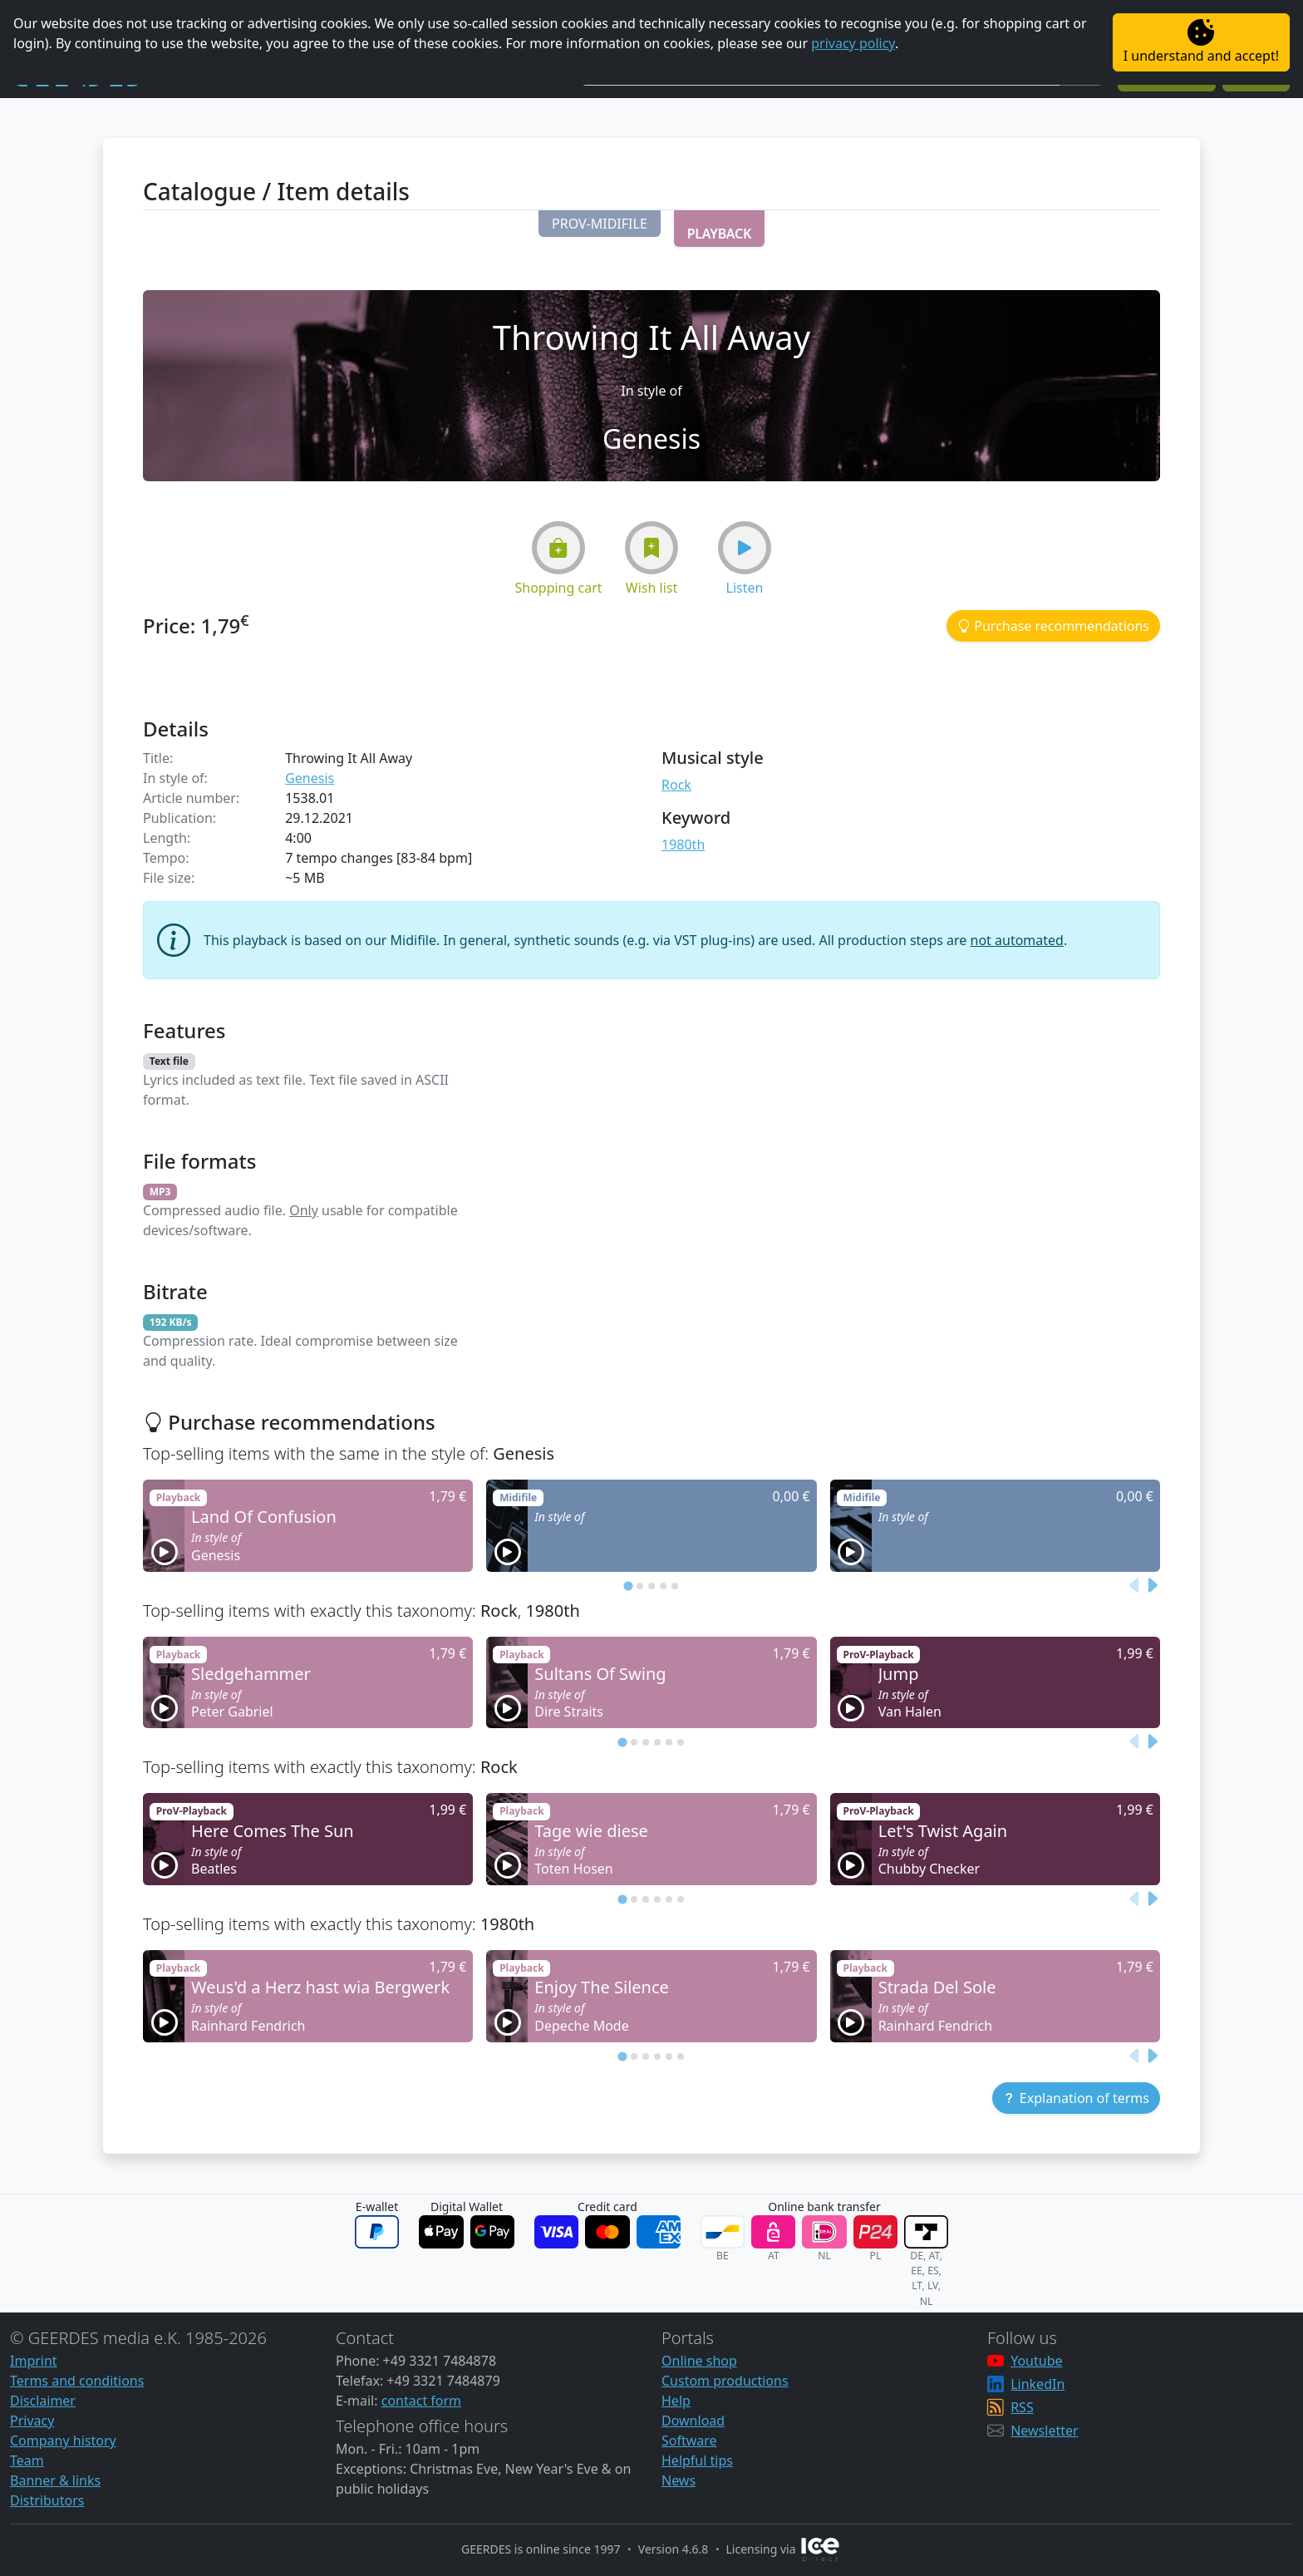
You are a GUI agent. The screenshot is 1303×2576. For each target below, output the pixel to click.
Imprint (33, 2361)
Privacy (32, 2420)
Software (689, 2440)
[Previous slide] (1135, 1585)
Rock (676, 785)
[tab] (627, 1585)
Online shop (699, 2361)
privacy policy (853, 43)
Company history (63, 2440)
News (678, 2480)
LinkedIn (1037, 2384)
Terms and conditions (77, 2381)
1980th (683, 844)
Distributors (47, 2500)
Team (27, 2460)
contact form (421, 2400)
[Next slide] (1151, 1585)
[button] (599, 223)
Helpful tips (697, 2460)
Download (693, 2420)
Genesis (309, 778)
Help (676, 2400)
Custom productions (725, 2381)
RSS (1022, 2407)
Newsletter (1044, 2430)
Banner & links (55, 2480)
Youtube (1036, 2361)
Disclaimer (43, 2400)
